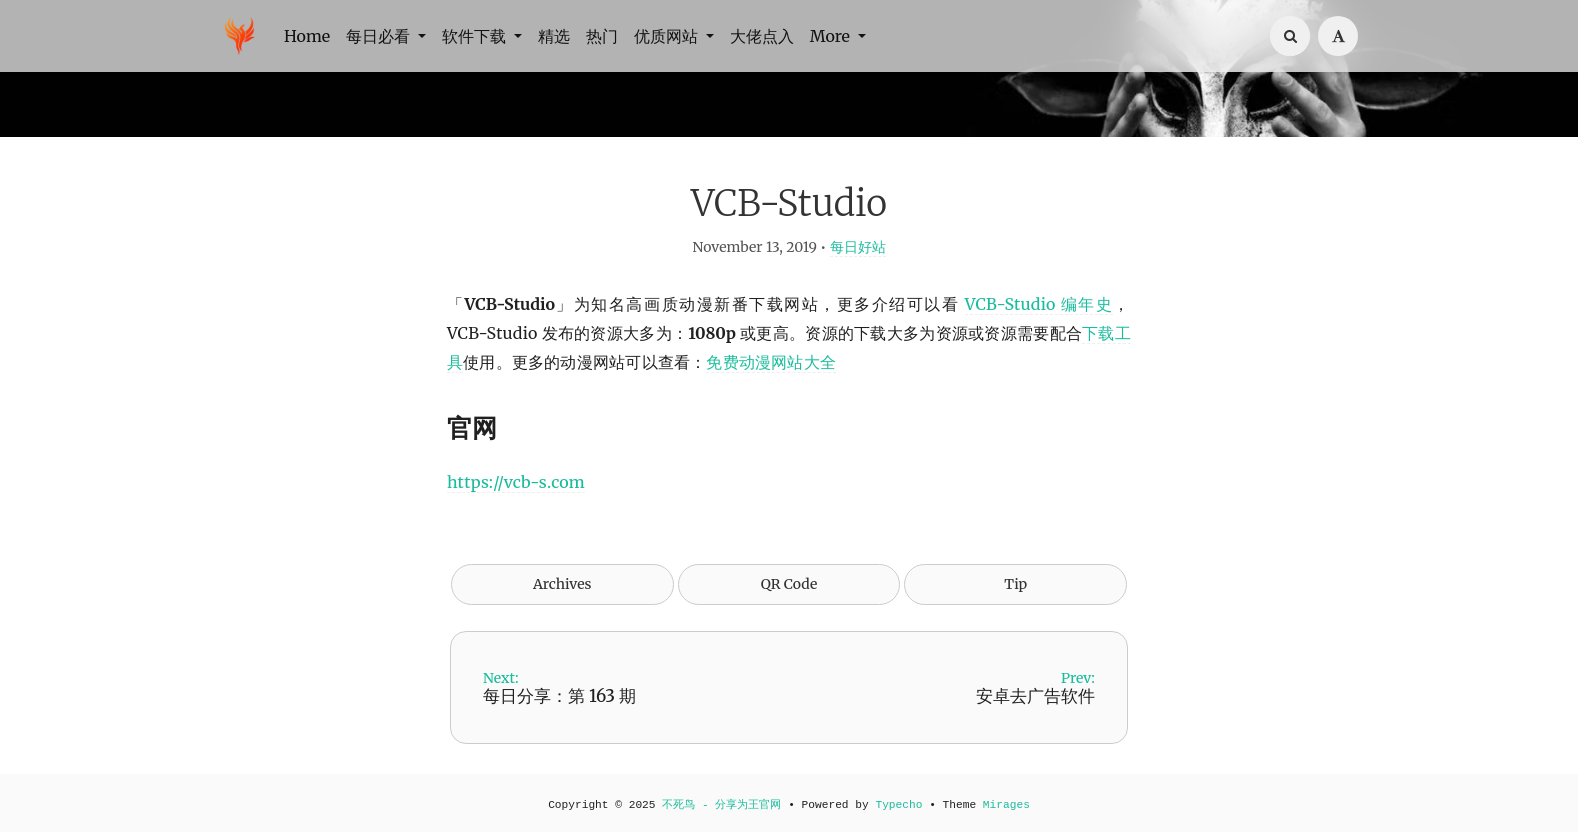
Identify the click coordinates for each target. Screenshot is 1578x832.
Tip (1015, 584)
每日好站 (858, 247)
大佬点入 (762, 36)
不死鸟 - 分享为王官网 (721, 805)
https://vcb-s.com (516, 482)
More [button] (832, 36)
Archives (562, 584)
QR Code (789, 584)
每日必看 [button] (380, 36)
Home (307, 36)
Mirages (1006, 805)
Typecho (898, 805)
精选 (554, 36)
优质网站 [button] (668, 36)
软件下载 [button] (476, 36)
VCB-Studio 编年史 (1039, 304)
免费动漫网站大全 (771, 362)
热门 (602, 36)
